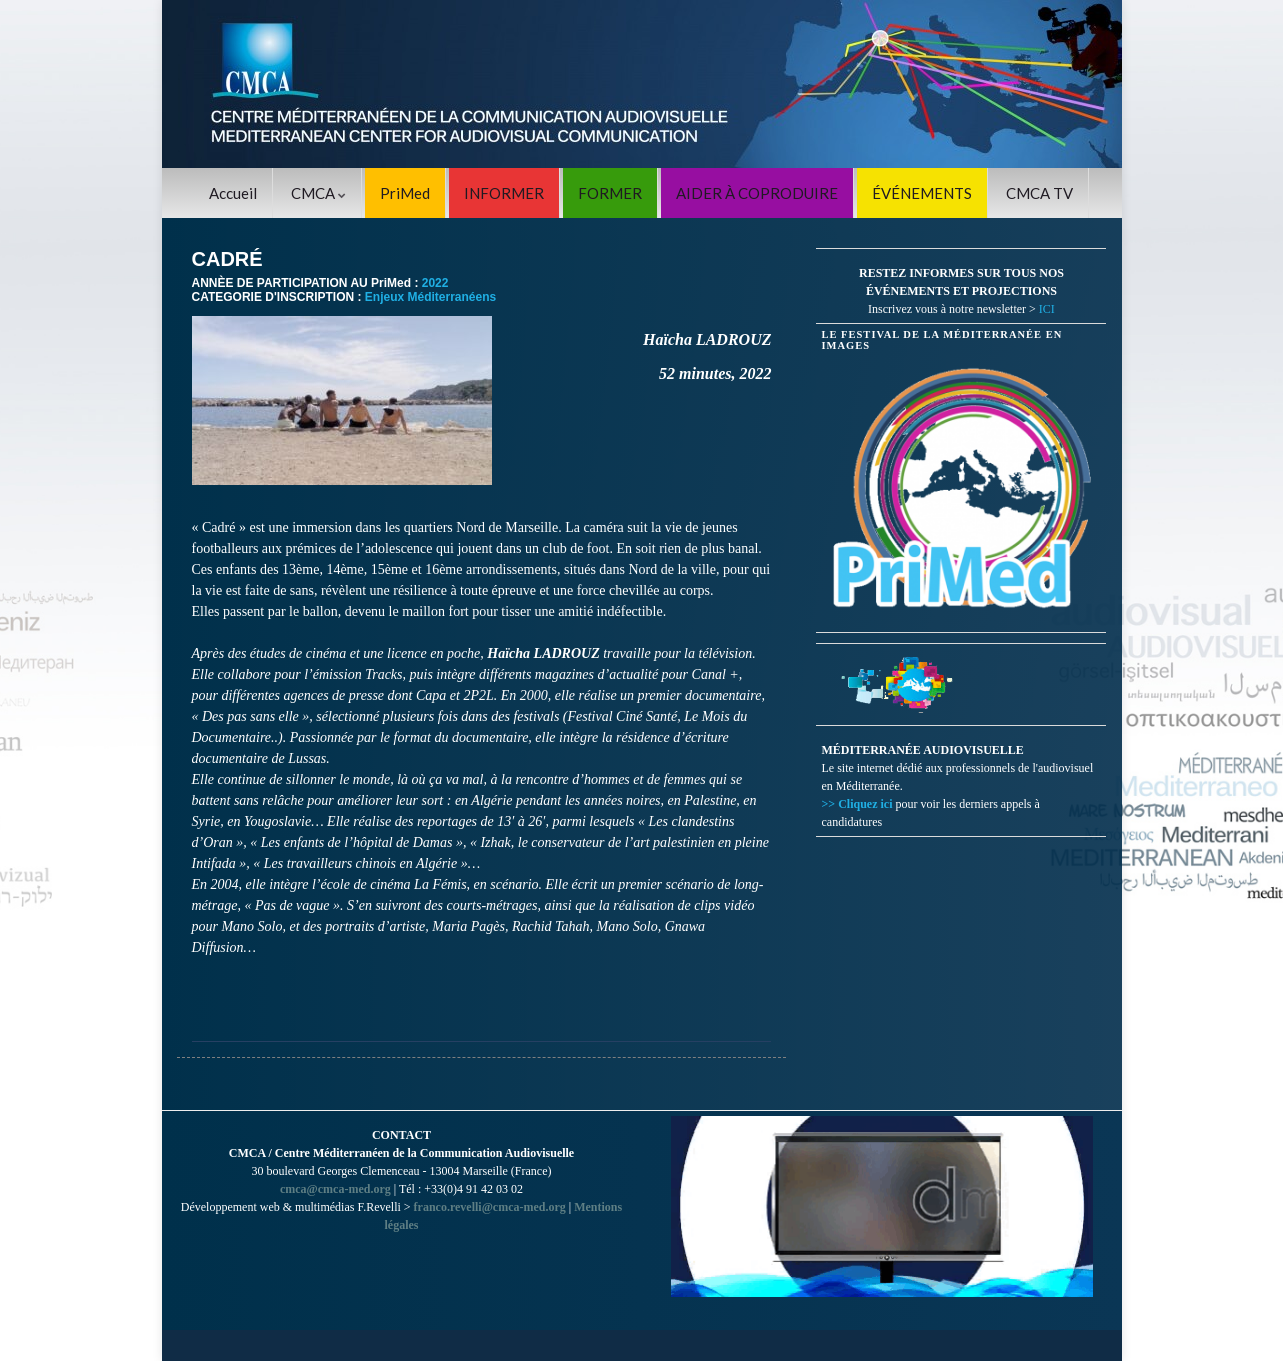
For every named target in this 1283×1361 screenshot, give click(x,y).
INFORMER (504, 193)
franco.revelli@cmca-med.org (490, 1207)
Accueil (233, 193)
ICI (1047, 309)
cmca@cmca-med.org (335, 1189)
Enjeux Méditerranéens (430, 297)
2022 (435, 283)
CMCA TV (1039, 193)
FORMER (610, 193)
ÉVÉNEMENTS (922, 193)
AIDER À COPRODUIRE (757, 193)
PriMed (405, 193)
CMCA (318, 193)
